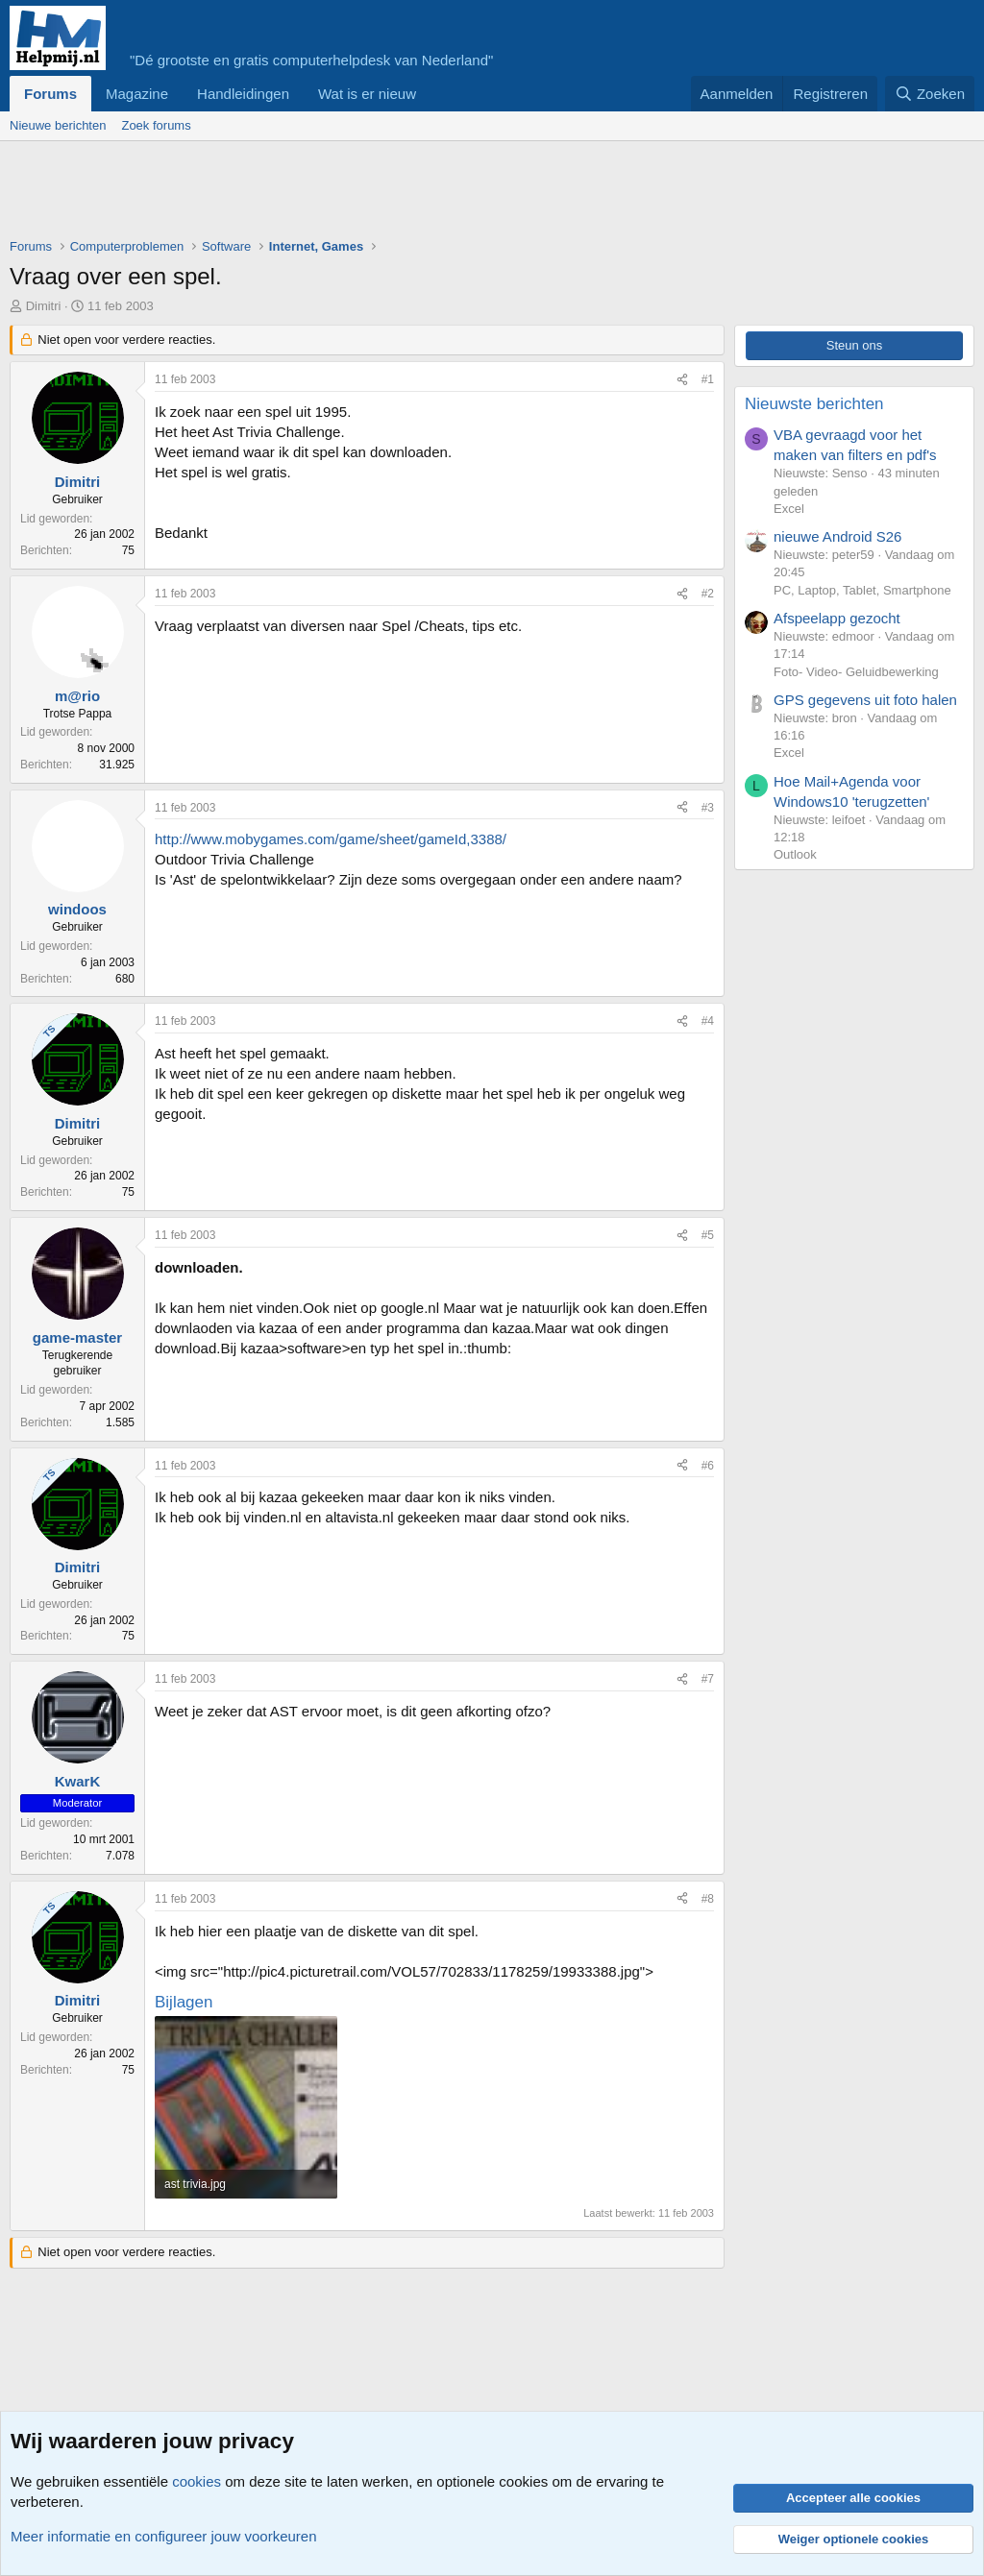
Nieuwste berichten (814, 404)
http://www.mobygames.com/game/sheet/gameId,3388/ (330, 839)
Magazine (137, 93)
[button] (431, 93)
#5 (707, 1235)
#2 (707, 593)
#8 (707, 1899)
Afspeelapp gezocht (837, 618)
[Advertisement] (359, 194)
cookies (196, 2481)
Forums (50, 93)
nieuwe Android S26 (837, 536)
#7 (707, 1679)
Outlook (795, 854)
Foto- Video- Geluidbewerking (856, 672)
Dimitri (44, 306)
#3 (707, 807)
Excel (789, 508)
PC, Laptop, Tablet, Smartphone (862, 590)
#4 (707, 1021)
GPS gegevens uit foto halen (865, 700)
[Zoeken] (930, 93)
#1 (707, 379)
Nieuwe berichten (58, 125)
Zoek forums (155, 125)
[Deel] (682, 380)
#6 (707, 1465)
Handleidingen (243, 93)
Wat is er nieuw (367, 93)
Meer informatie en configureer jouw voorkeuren (164, 2536)
